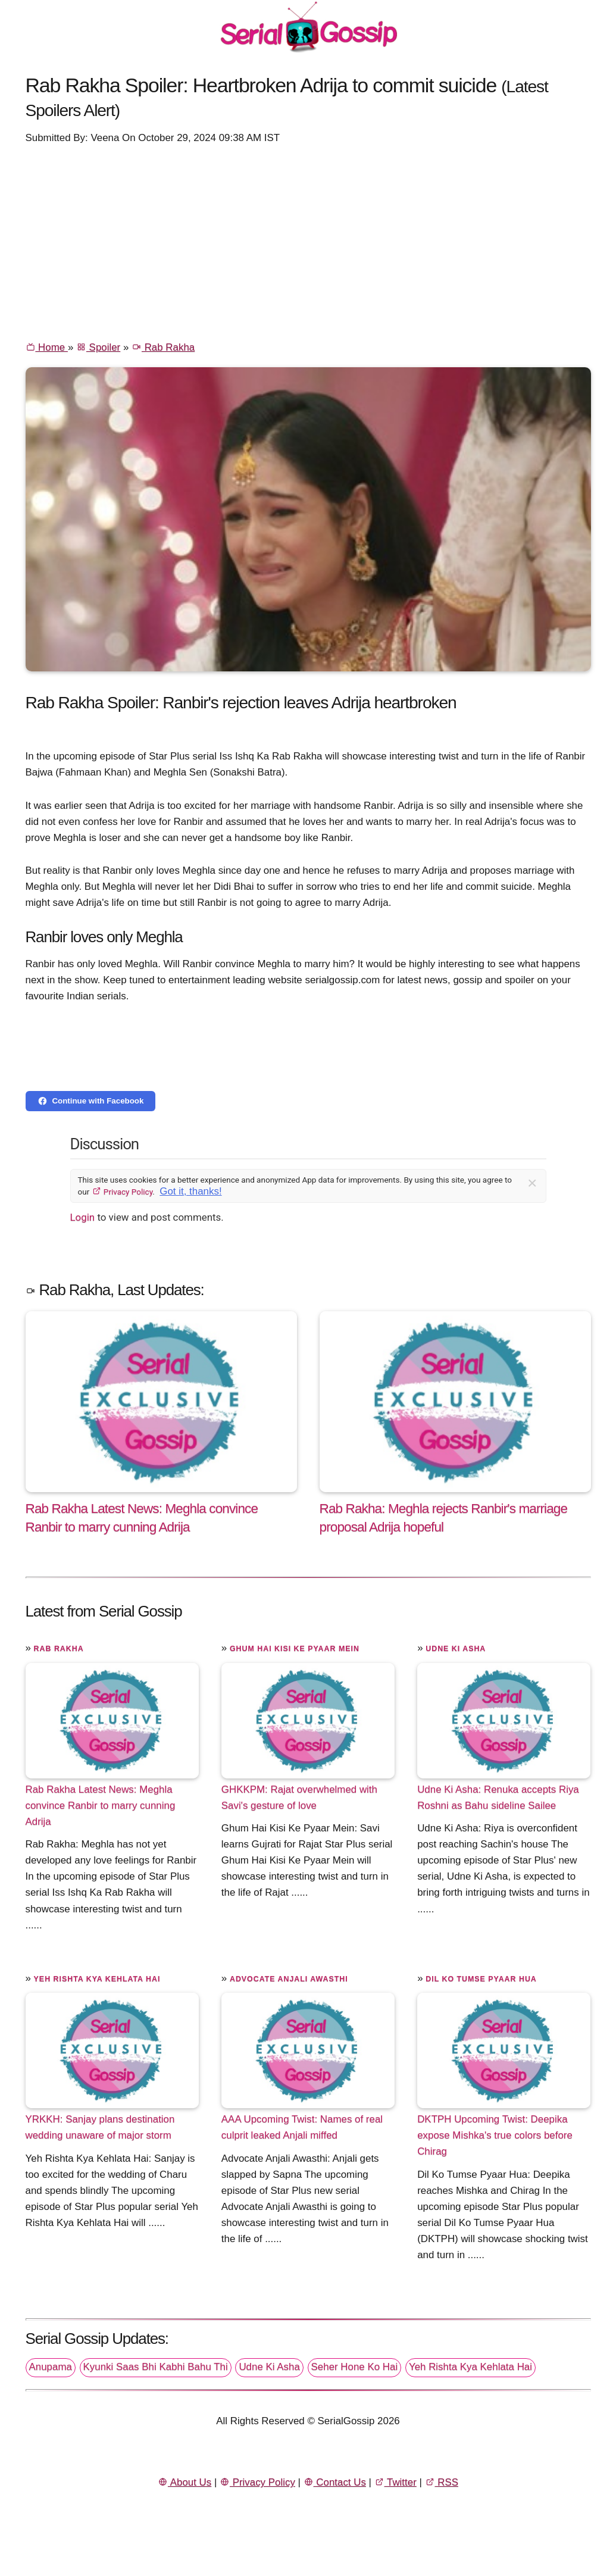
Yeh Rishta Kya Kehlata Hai (97, 1979)
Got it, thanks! (190, 1191)
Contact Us (335, 2482)
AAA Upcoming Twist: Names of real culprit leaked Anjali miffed (302, 2127)
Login (82, 1217)
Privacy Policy (122, 1191)
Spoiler (98, 347)
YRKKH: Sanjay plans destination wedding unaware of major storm (100, 2127)
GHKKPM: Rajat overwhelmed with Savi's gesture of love (299, 1797)
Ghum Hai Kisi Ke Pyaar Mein (294, 1649)
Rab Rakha (163, 347)
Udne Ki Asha (456, 1649)
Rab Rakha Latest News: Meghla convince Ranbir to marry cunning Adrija (101, 1805)
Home (47, 347)
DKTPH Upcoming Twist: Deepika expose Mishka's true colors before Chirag (495, 2135)
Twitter (395, 2482)
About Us (184, 2482)
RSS (441, 2482)
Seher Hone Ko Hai (354, 2366)
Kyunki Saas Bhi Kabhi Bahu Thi (155, 2366)
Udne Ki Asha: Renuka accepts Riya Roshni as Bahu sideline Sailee (498, 1797)
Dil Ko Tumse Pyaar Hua (481, 1979)
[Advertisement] (308, 241)
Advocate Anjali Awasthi (289, 1979)
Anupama (50, 2366)
